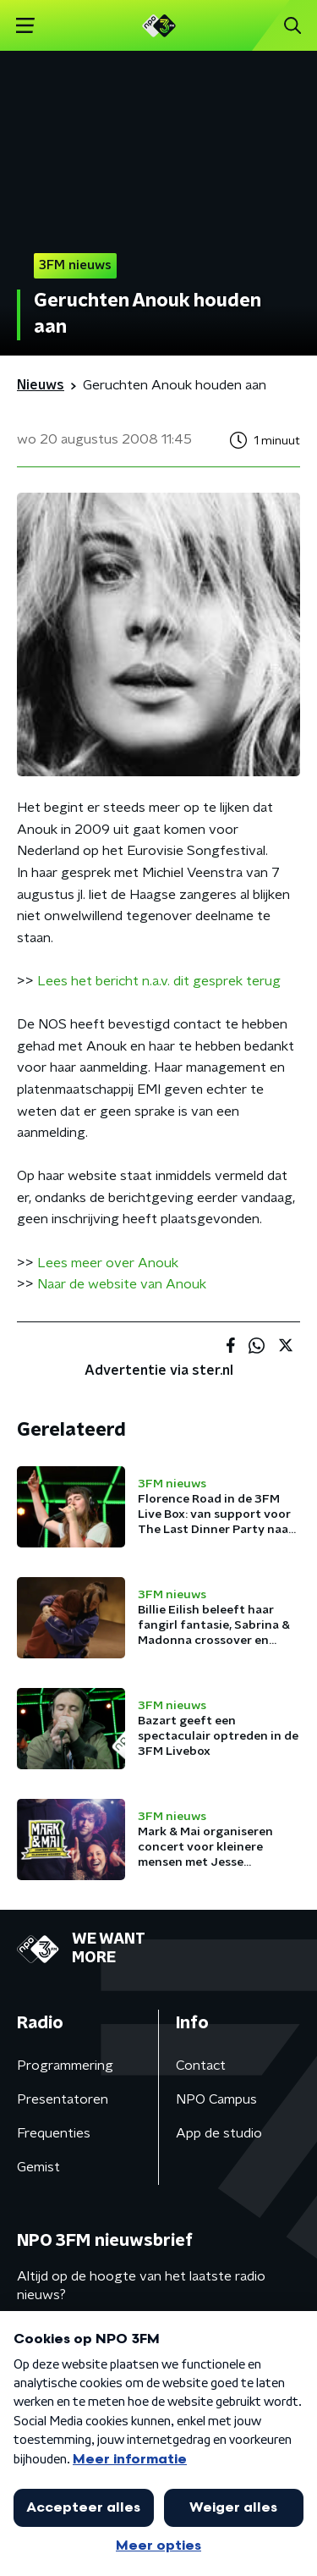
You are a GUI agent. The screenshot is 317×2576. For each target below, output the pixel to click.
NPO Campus (216, 2099)
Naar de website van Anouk (121, 1284)
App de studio (219, 2133)
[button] (24, 25)
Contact (201, 2065)
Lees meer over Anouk (107, 1263)
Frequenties (53, 2133)
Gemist (38, 2167)
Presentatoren (62, 2099)
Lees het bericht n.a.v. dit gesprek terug (159, 981)
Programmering (65, 2065)
